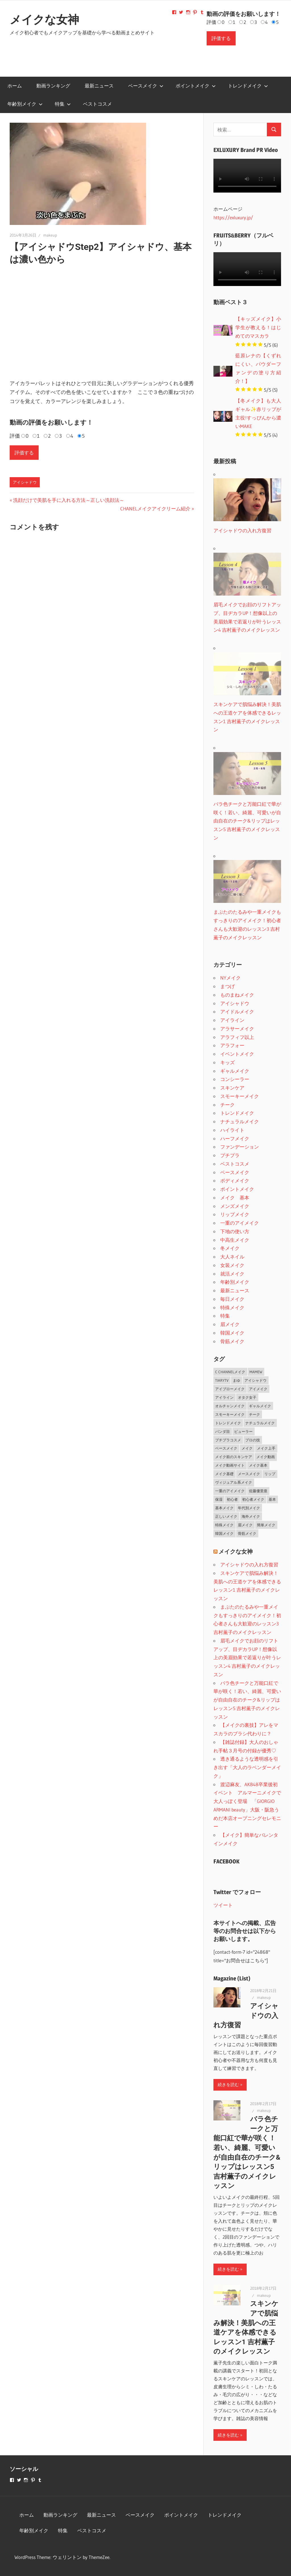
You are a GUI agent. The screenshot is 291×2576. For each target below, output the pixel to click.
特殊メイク (232, 1307)
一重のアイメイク (239, 1223)
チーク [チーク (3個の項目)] (254, 1414)
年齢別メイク (25, 104)
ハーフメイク (234, 1138)
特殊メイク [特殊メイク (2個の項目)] (224, 1525)
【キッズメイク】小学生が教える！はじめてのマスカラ (258, 327)
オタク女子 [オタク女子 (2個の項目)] (247, 1397)
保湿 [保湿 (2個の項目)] (219, 1499)
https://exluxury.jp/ (233, 217)
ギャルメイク (234, 1071)
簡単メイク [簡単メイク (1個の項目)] (266, 1525)
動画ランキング (53, 86)
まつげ (227, 986)
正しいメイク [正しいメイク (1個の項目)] (226, 1516)
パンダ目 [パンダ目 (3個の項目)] (222, 1431)
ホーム (14, 86)
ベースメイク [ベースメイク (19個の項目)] (226, 1448)
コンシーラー (234, 1079)
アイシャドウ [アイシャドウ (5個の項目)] (255, 1380)
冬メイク (230, 1248)
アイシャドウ (25, 482)
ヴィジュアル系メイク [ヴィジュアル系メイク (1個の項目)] (233, 1482)
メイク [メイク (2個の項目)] (247, 1448)
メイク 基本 (234, 1198)
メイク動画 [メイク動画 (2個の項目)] (265, 1456)
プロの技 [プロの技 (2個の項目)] (252, 1440)
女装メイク (232, 1265)
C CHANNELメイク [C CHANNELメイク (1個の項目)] (230, 1372)
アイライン (232, 1020)
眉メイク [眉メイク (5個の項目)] (245, 1525)
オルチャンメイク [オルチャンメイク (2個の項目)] (230, 1406)
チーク (227, 1105)
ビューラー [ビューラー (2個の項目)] (243, 1431)
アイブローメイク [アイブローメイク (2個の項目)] (230, 1389)
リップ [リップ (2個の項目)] (269, 1473)
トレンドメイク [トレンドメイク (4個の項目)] (228, 1423)
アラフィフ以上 (237, 1037)
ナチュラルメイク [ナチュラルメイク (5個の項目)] (260, 1423)
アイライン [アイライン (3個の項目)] (224, 1397)
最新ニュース (99, 86)
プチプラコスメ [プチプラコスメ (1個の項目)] (228, 1440)
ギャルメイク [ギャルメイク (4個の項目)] (260, 1406)
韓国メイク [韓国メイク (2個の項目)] (224, 1533)
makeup (50, 235)
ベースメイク (145, 86)
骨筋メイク (232, 1341)
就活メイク (232, 1274)
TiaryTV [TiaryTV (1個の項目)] (221, 1380)
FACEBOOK (226, 1861)
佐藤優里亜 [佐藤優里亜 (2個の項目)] (258, 1491)
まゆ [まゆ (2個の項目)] (236, 1380)
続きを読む (228, 2084)
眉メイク (230, 1324)
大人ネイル (232, 1257)
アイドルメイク (237, 1011)
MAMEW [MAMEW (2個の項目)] (256, 1372)
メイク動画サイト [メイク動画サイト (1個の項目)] (230, 1465)
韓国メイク (232, 1333)
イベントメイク (237, 1054)
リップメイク (234, 1214)
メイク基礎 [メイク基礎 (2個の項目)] (224, 1473)
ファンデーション (239, 1147)
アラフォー (232, 1045)
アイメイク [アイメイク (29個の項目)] (258, 1389)
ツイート (223, 1905)
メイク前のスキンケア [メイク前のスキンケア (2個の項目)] (233, 1456)
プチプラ (230, 1155)
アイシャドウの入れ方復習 (249, 1564)
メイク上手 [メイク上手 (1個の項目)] (266, 1448)
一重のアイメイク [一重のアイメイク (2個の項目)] (230, 1491)
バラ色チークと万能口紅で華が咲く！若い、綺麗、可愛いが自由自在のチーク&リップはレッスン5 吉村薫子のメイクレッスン (247, 1700)
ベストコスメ (97, 104)
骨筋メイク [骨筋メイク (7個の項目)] (247, 1533)
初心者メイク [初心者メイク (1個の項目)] (253, 1499)
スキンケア (232, 1088)
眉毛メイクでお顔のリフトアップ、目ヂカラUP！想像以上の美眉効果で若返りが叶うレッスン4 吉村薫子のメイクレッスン (247, 1657)
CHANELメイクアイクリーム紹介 (155, 509)
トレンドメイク (248, 86)
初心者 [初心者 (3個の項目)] (232, 1499)
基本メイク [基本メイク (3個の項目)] (224, 1508)
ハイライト (232, 1130)
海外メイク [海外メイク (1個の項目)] (251, 1516)
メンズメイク (234, 1206)
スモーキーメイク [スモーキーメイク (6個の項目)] (230, 1414)
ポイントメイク (196, 86)
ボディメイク (234, 1180)
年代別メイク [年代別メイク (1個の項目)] (249, 1508)
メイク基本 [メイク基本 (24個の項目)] (258, 1465)
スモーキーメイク (239, 1096)
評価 (211, 22)
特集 (63, 104)
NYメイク (230, 978)
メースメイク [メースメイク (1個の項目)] (249, 1473)
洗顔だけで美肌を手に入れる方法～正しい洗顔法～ (68, 500)
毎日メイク (232, 1299)
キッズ (227, 1062)
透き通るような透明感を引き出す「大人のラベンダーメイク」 (247, 1767)
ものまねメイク (237, 995)
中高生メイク (234, 1240)
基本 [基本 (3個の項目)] (272, 1499)
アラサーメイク (237, 1029)
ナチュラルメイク (239, 1121)
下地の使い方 (234, 1231)
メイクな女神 (44, 19)
